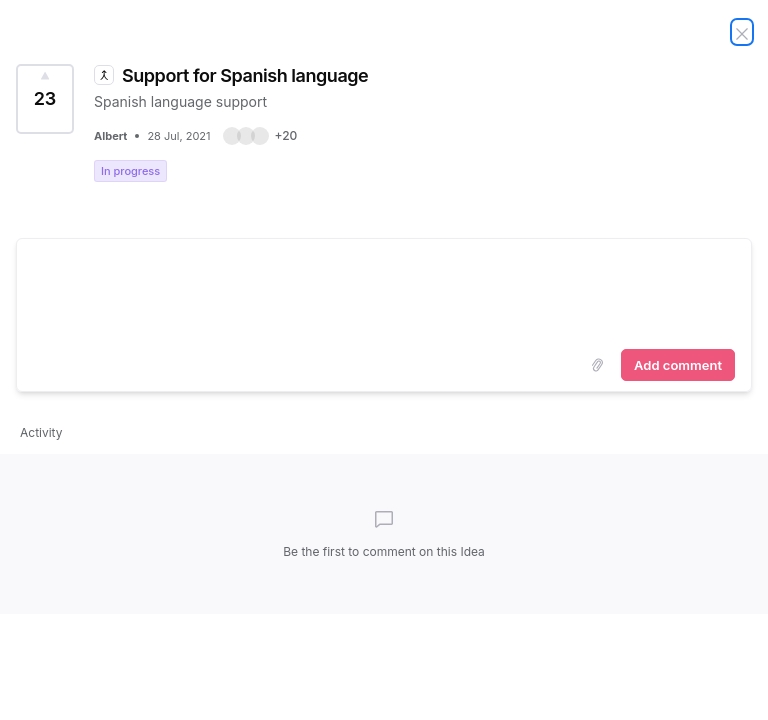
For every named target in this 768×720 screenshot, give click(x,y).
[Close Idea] (742, 32)
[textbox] (384, 290)
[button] (260, 136)
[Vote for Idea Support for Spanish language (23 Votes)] (45, 99)
